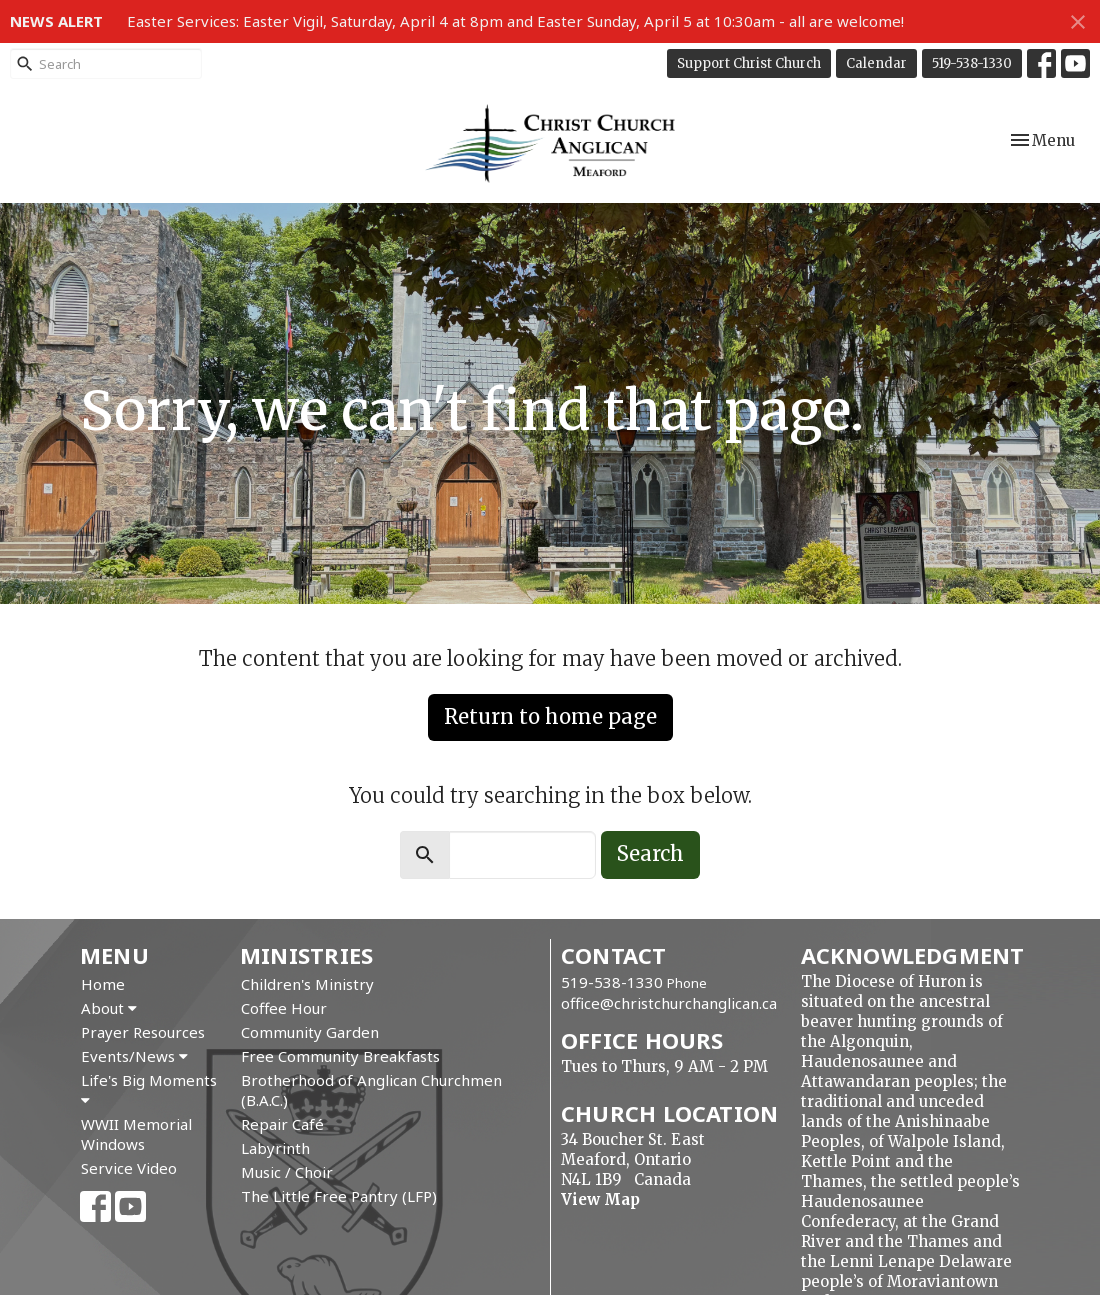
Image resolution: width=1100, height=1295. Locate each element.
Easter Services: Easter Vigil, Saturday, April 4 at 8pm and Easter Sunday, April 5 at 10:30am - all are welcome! (515, 21)
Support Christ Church (749, 63)
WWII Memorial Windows (136, 1134)
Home (103, 984)
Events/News (134, 1056)
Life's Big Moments (149, 1089)
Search (650, 853)
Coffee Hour (284, 1008)
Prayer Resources (143, 1032)
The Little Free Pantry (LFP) (339, 1196)
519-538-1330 (972, 63)
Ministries (306, 955)
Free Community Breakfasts (340, 1056)
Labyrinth (275, 1148)
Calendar (876, 63)
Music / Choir (287, 1172)
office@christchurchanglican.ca (669, 1003)
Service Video (129, 1168)
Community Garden (310, 1032)
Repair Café (282, 1124)
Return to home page (550, 716)
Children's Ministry (307, 984)
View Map (600, 1199)
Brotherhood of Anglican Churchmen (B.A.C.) (371, 1090)
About (109, 1008)
